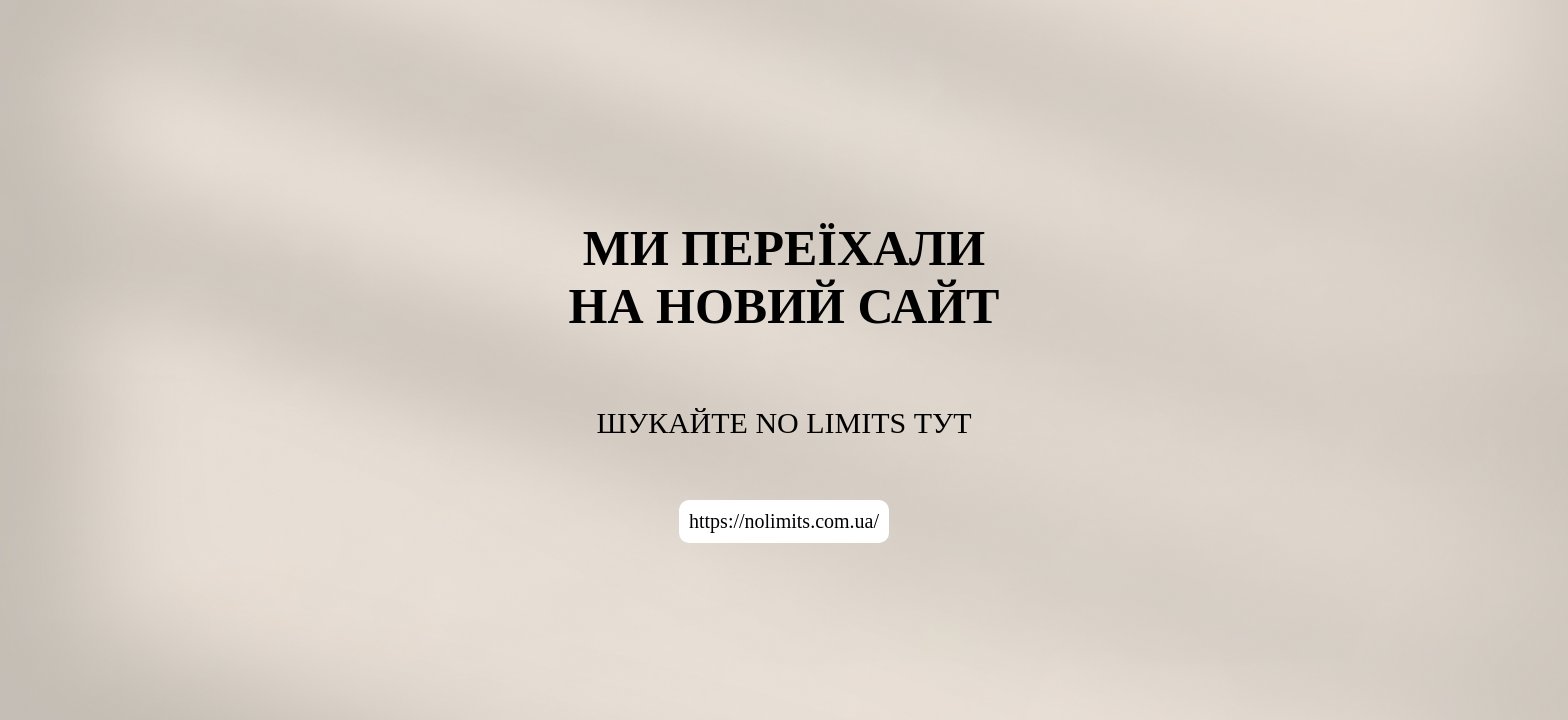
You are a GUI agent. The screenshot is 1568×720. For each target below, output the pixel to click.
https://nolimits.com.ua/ (784, 521)
